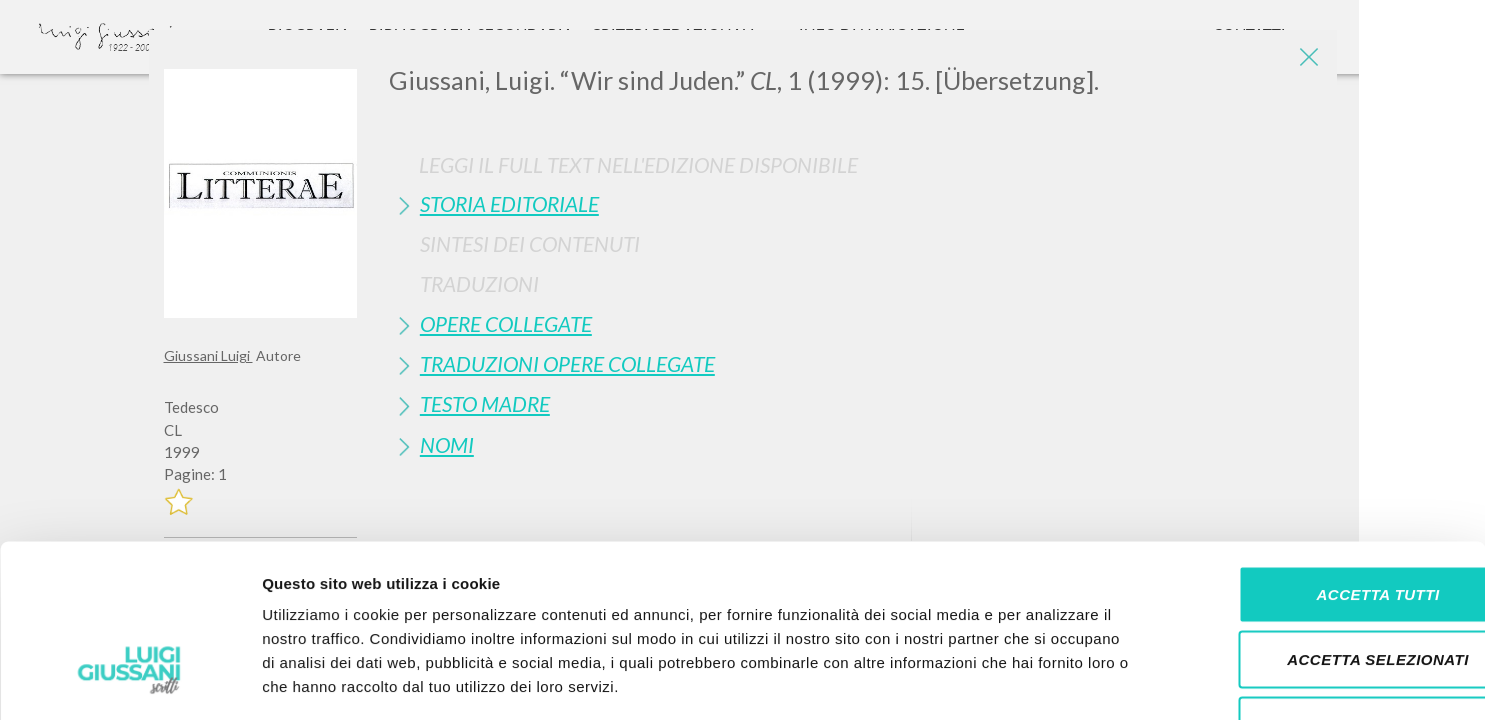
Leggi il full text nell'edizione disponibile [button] (638, 164)
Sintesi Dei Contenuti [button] (530, 243)
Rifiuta (1318, 588)
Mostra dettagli (1052, 680)
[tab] (855, 203)
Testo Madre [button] (485, 403)
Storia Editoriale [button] (509, 203)
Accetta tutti (1317, 457)
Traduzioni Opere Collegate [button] (567, 363)
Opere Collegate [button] (506, 323)
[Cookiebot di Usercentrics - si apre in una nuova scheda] (129, 681)
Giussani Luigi (208, 355)
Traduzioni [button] (479, 283)
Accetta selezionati (1318, 523)
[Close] (1307, 60)
